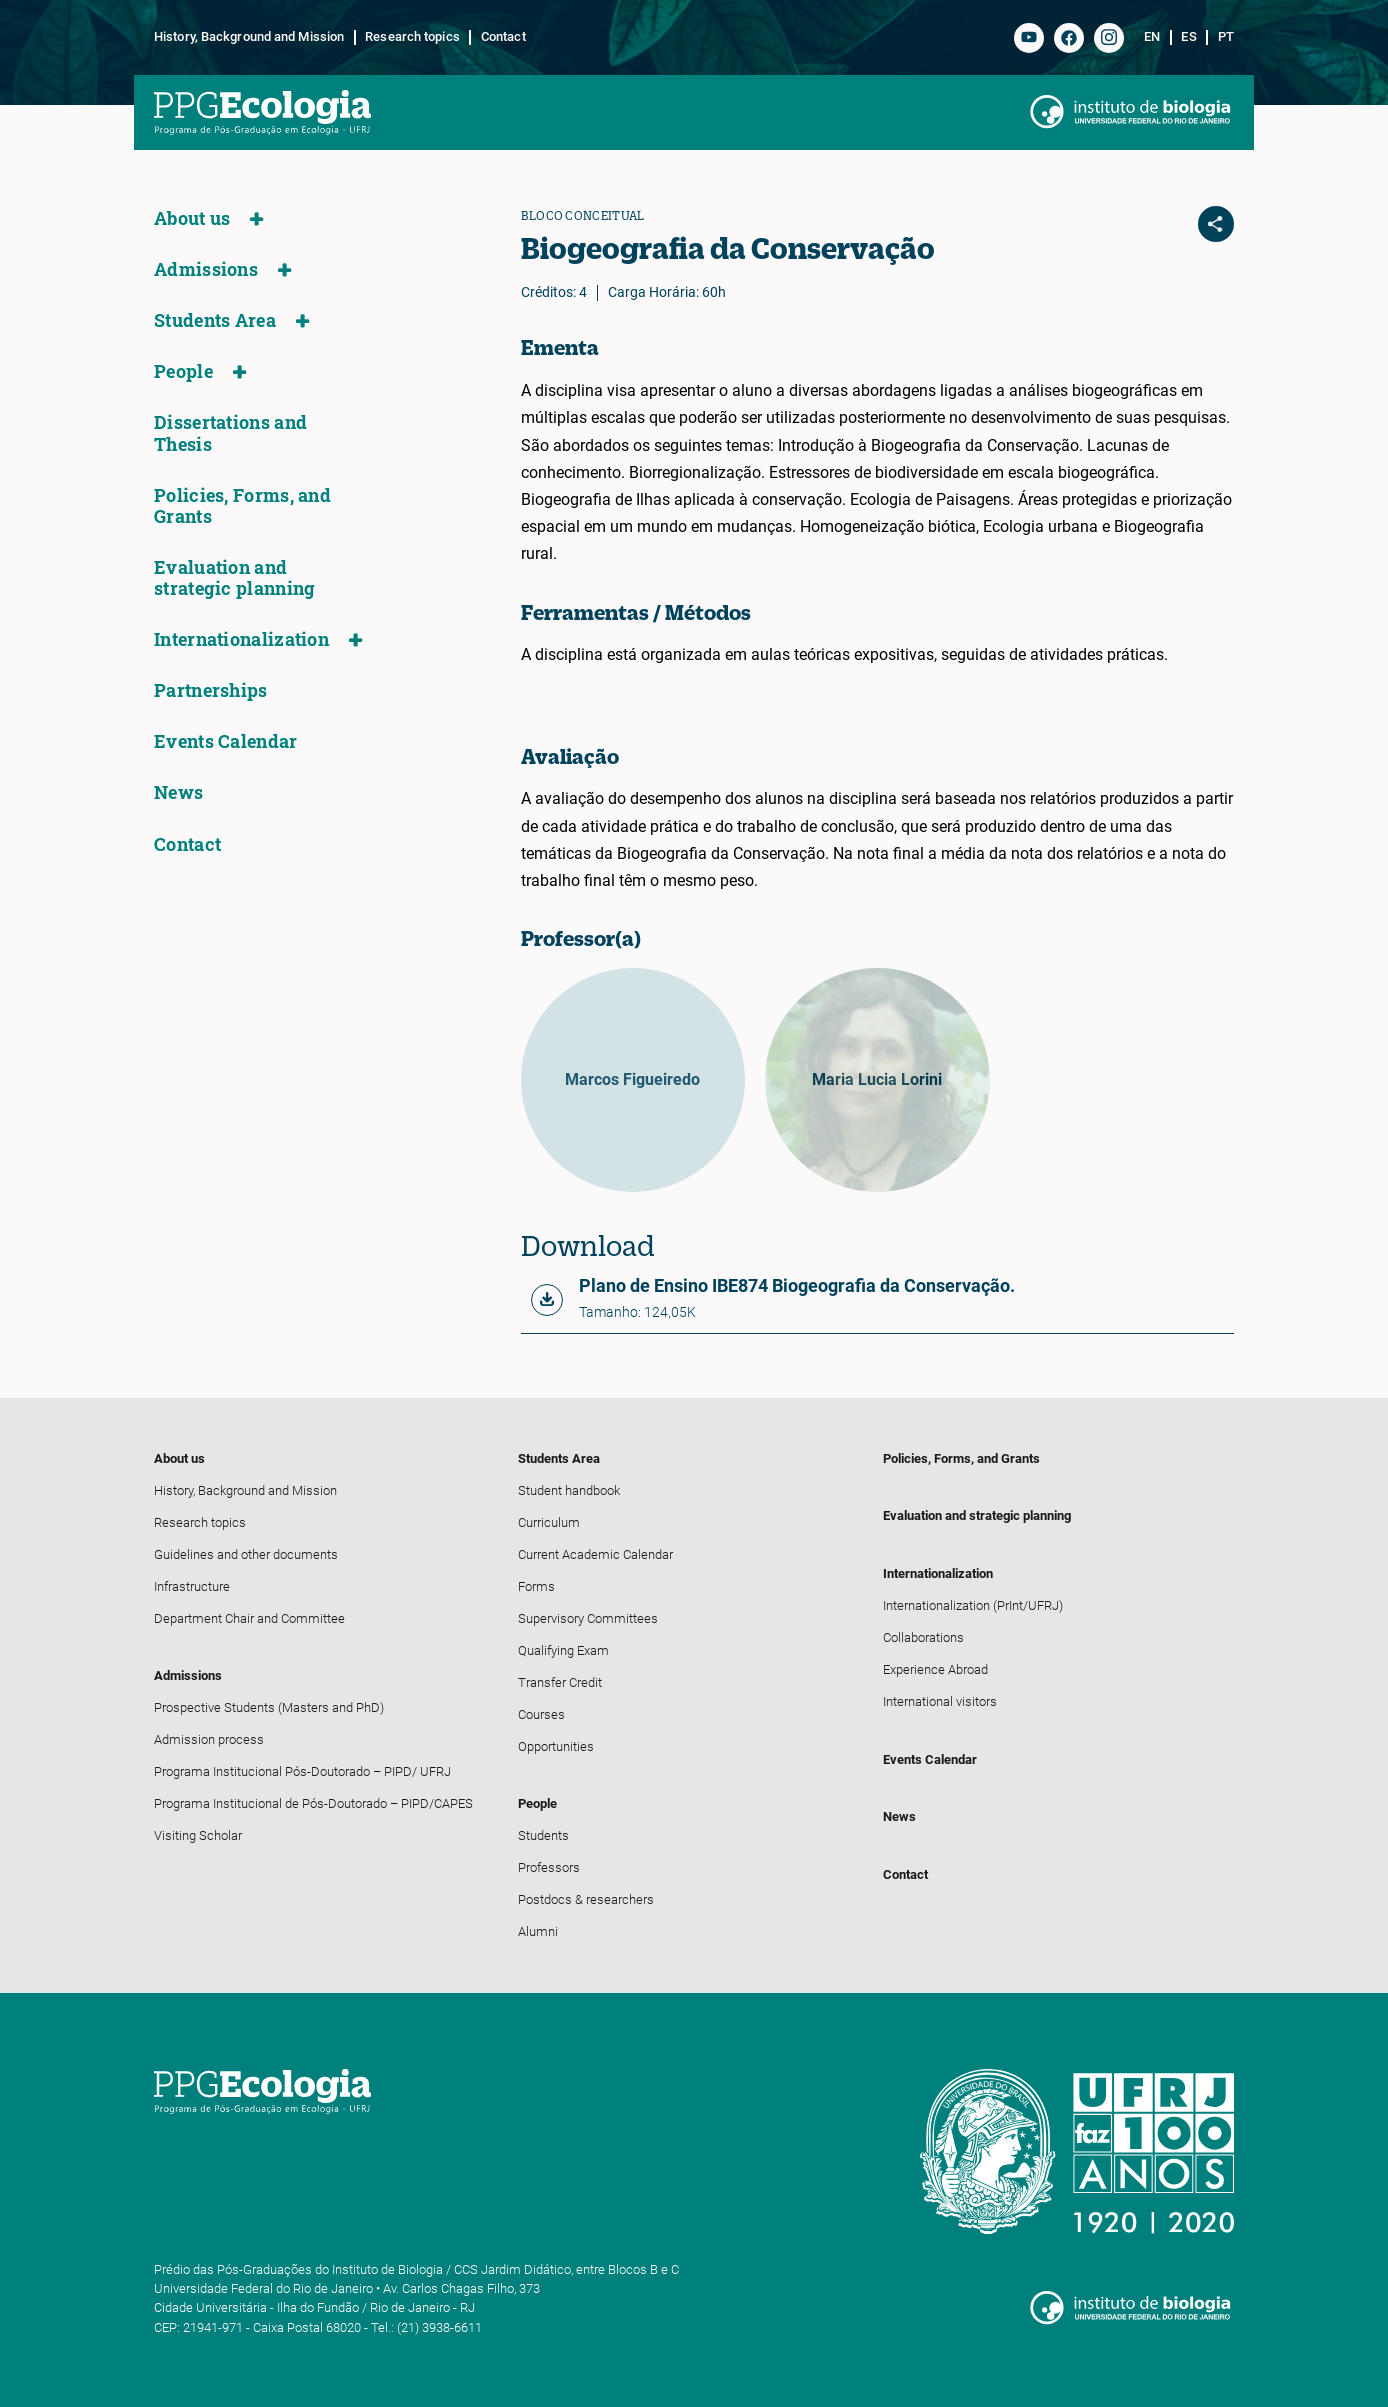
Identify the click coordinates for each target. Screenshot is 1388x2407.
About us (192, 218)
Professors (549, 1867)
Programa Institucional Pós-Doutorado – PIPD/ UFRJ (302, 1771)
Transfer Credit (560, 1682)
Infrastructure (192, 1586)
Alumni (538, 1931)
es (1188, 37)
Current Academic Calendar (595, 1554)
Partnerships (211, 690)
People (183, 371)
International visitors (940, 1701)
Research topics (412, 37)
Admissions (206, 269)
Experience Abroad (935, 1669)
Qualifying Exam (563, 1650)
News (178, 792)
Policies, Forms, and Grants (242, 506)
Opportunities (556, 1746)
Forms (536, 1586)
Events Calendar (226, 741)
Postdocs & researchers (586, 1899)
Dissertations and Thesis (230, 433)
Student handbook (569, 1490)
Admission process (209, 1739)
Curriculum (549, 1522)
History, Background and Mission (249, 37)
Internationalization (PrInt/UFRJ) (973, 1605)
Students (543, 1835)
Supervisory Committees (588, 1618)
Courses (541, 1714)
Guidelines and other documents (246, 1554)
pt (1226, 37)
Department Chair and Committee (249, 1618)
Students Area (215, 320)
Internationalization (241, 639)
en (1152, 37)
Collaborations (923, 1637)
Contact (503, 37)
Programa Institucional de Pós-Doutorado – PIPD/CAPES (313, 1803)
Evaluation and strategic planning (234, 578)
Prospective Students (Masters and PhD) (269, 1707)
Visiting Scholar (198, 1835)
